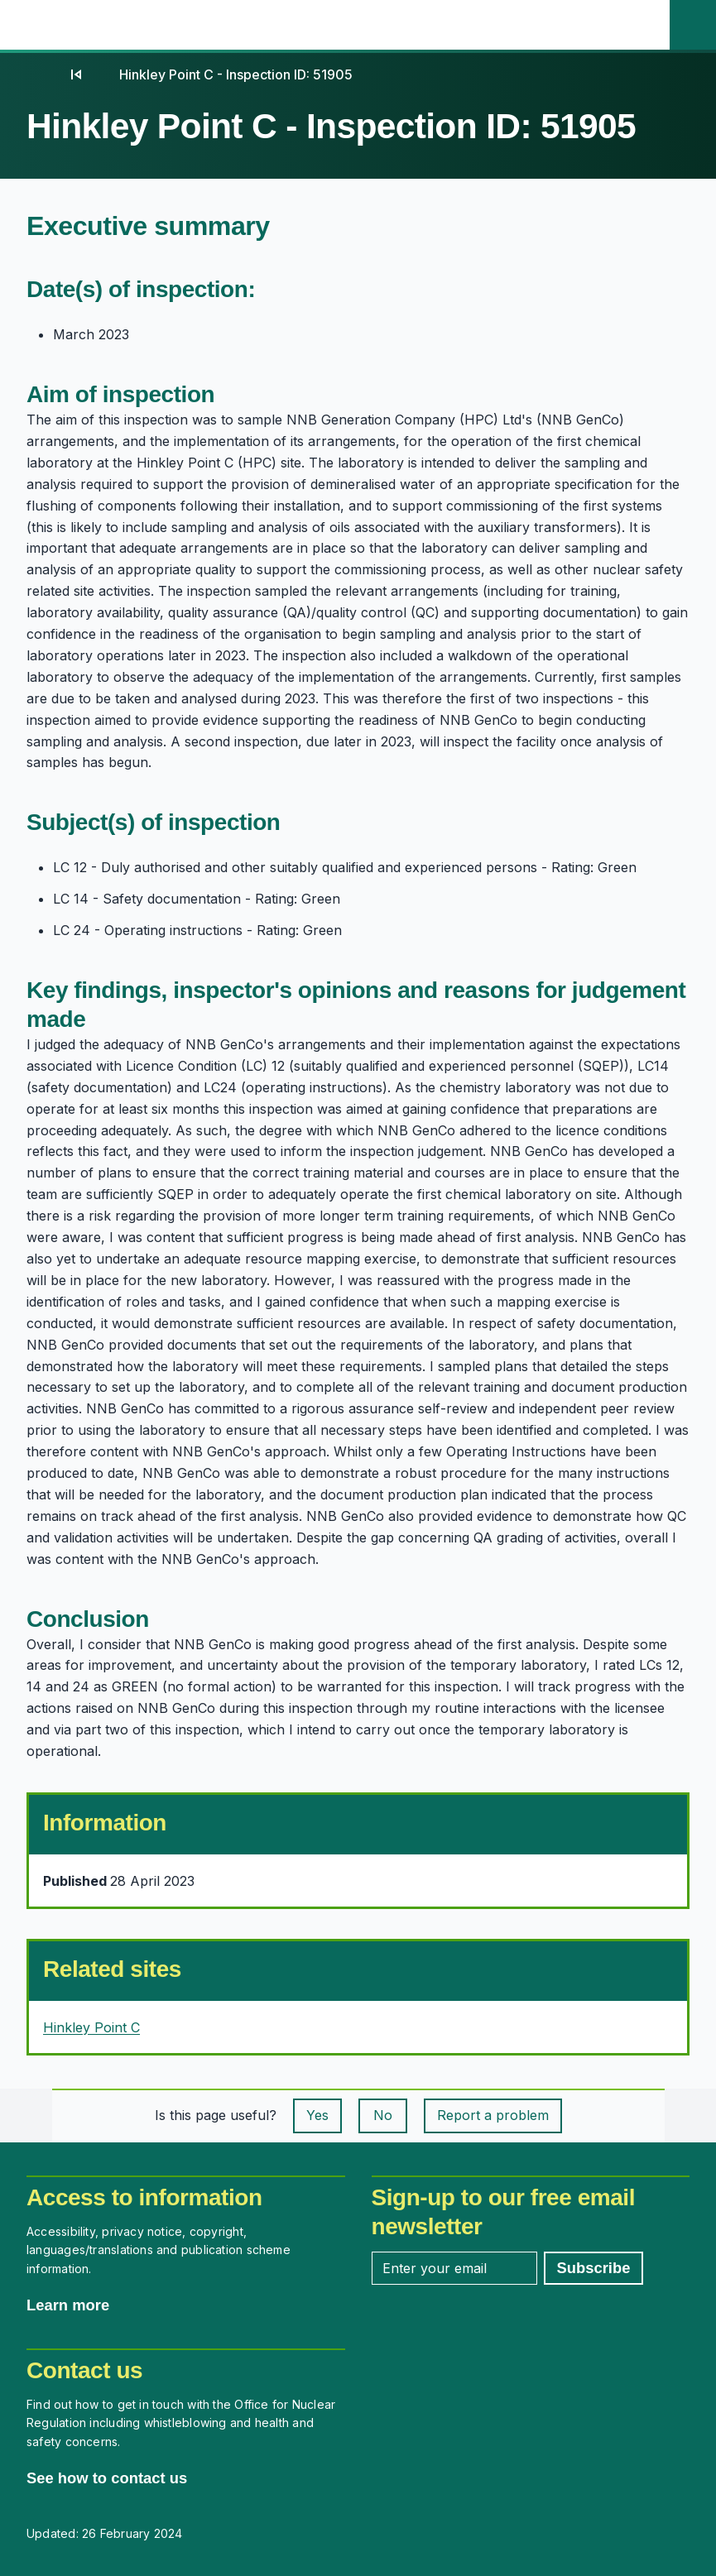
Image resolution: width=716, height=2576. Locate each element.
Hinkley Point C (91, 2027)
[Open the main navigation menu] (646, 25)
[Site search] (693, 25)
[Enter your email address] (454, 2268)
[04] (76, 74)
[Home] (43, 74)
